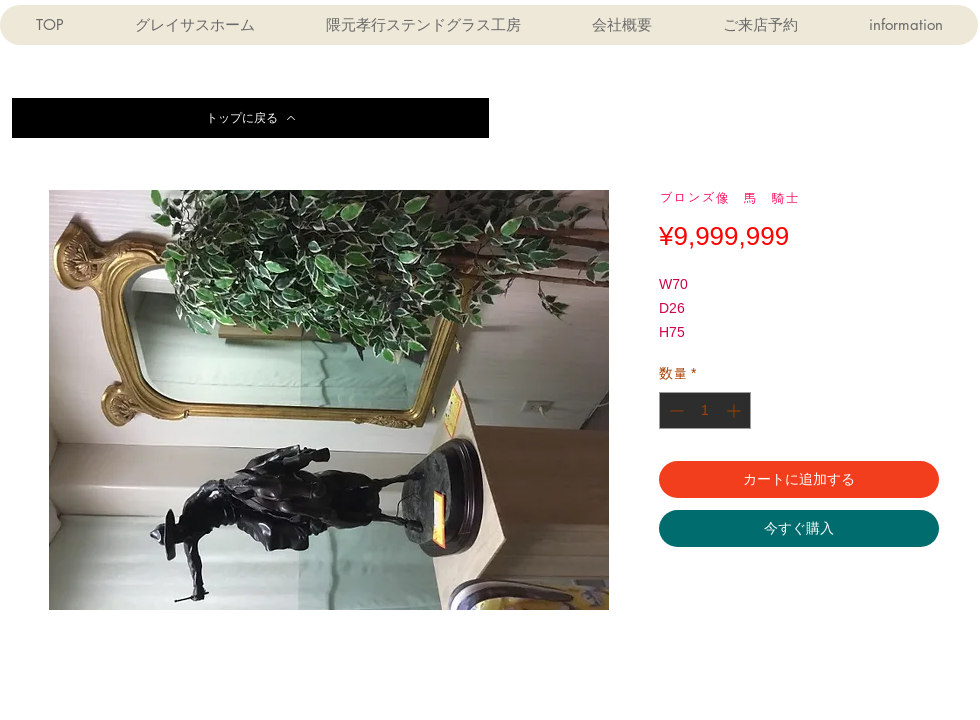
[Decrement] (674, 410)
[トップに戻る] (250, 118)
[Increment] (735, 410)
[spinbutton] (705, 410)
